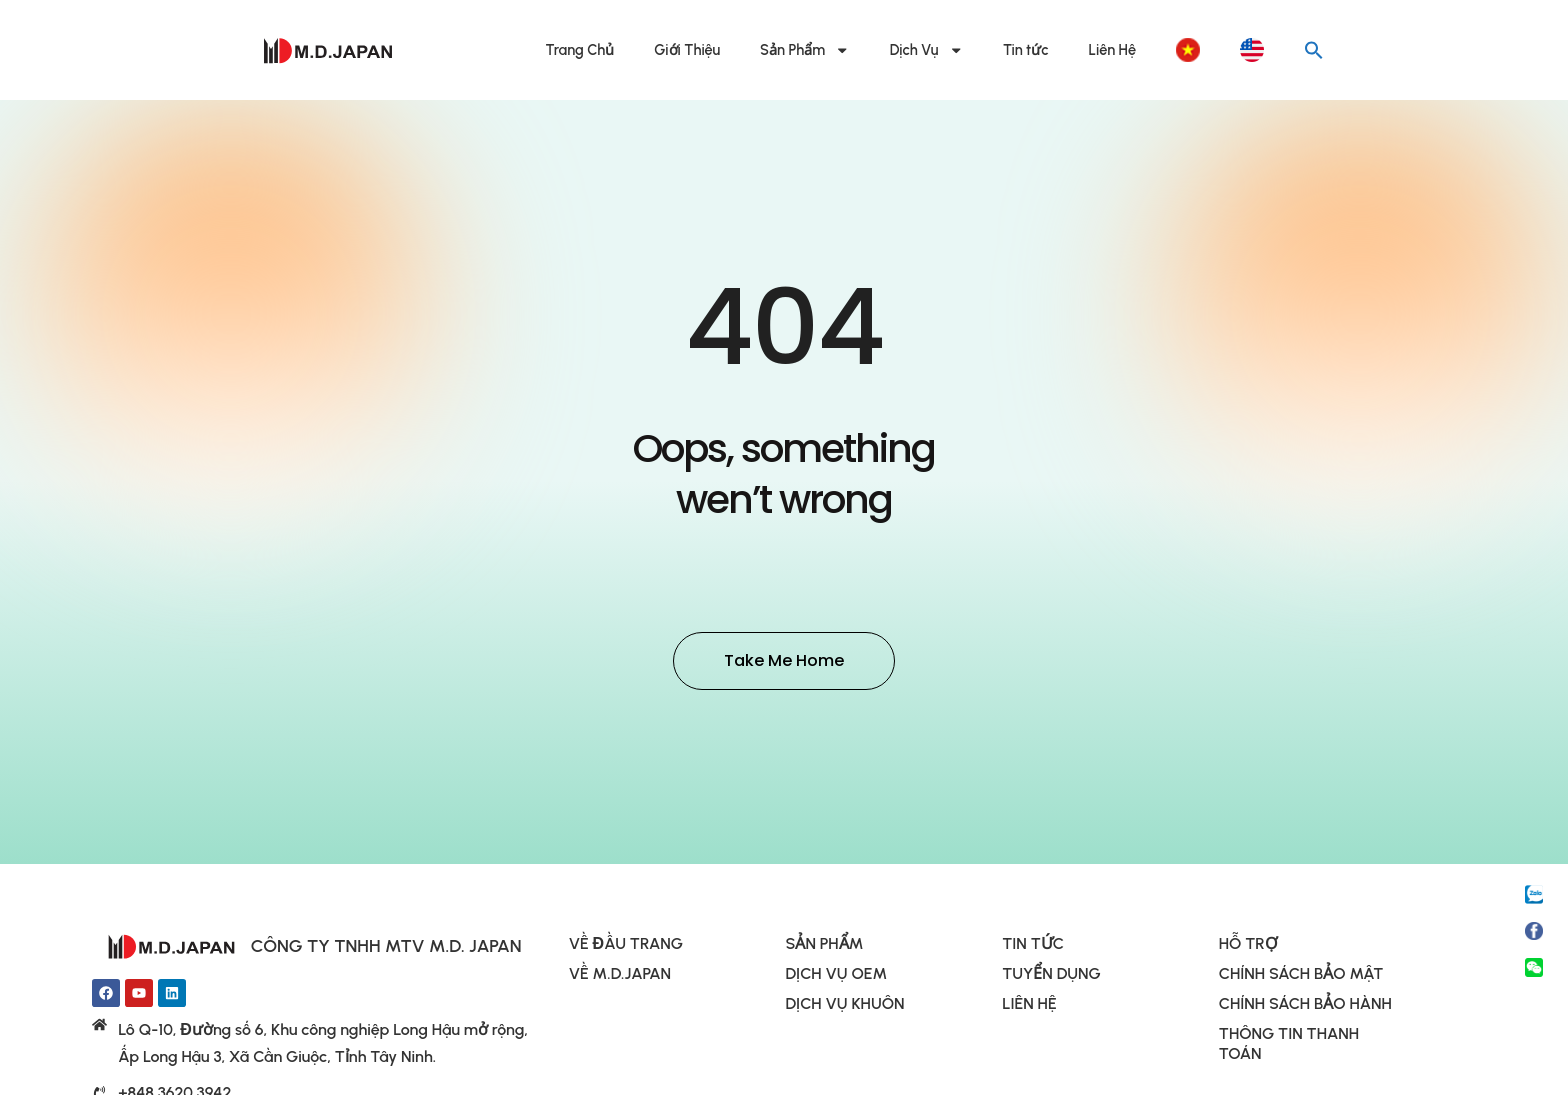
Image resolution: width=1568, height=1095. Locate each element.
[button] (1314, 50)
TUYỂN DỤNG (1051, 976)
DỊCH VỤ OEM (836, 976)
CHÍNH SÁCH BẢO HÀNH (1305, 1006)
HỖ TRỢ (1248, 946)
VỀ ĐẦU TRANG (626, 946)
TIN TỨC (1033, 946)
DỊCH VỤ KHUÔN (844, 1006)
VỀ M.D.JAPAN (620, 976)
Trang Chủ (580, 50)
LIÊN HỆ (1029, 1006)
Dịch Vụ (926, 50)
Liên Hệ (1112, 50)
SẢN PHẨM (824, 946)
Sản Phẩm (805, 50)
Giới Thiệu (687, 50)
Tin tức (1026, 50)
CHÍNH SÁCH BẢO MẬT (1301, 976)
